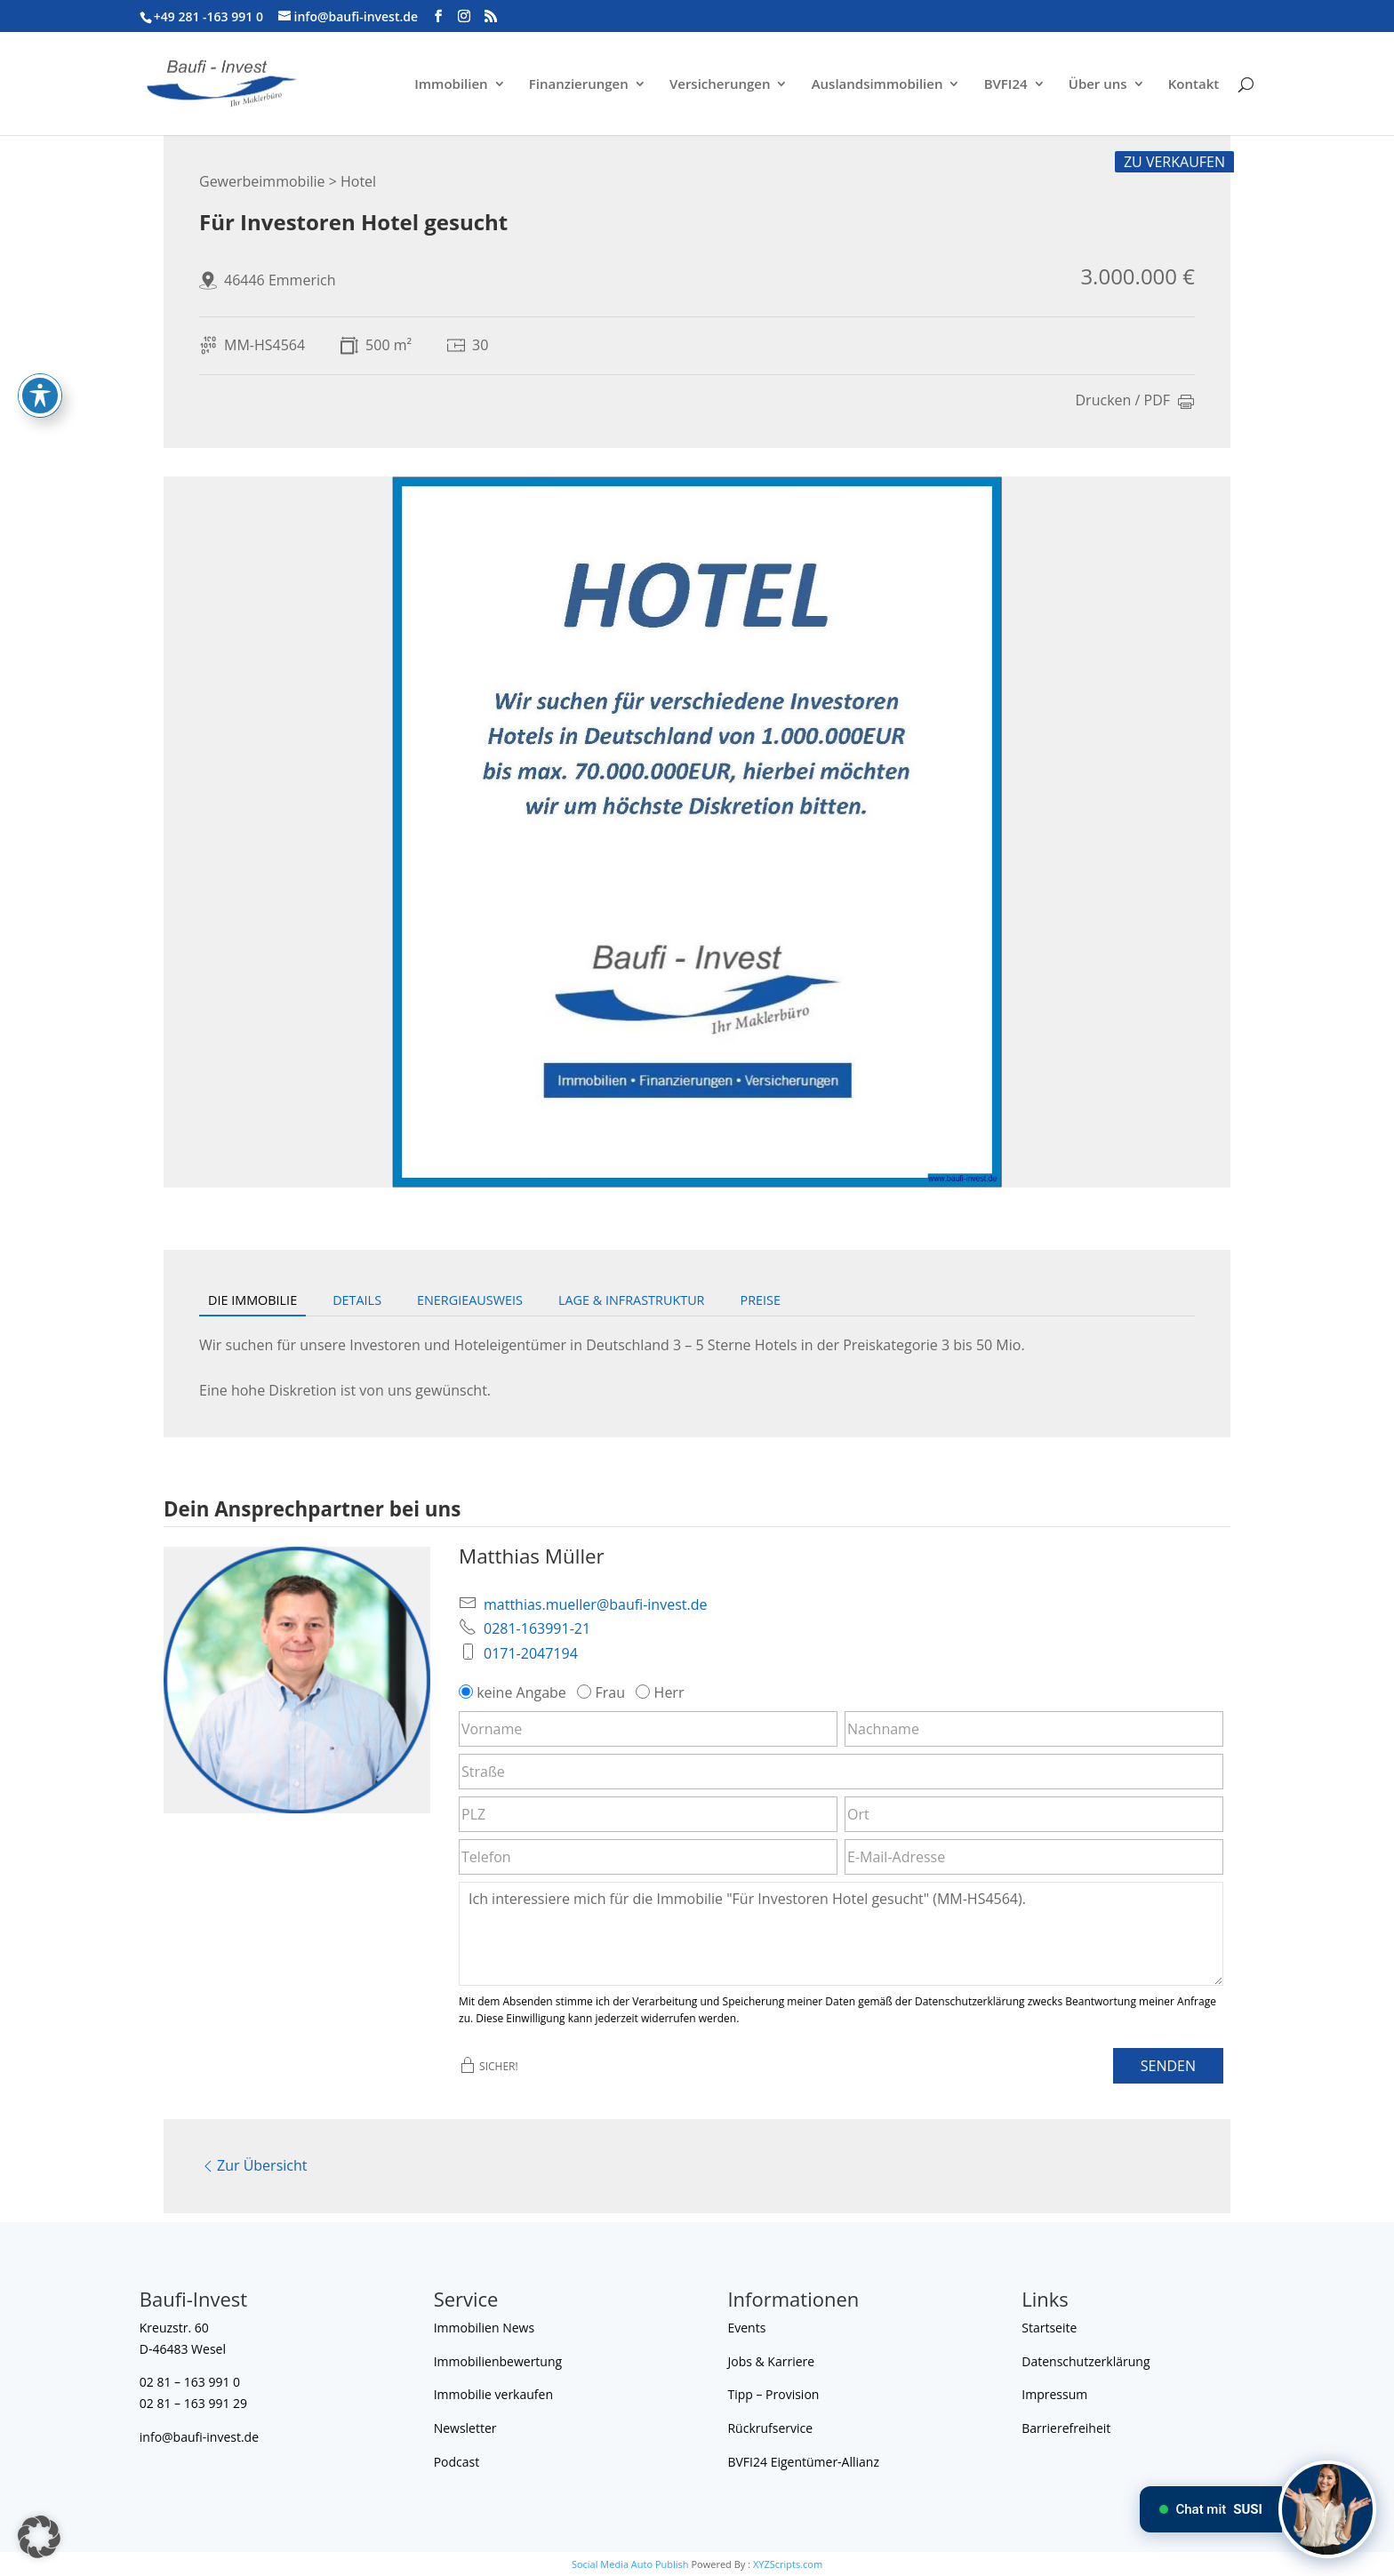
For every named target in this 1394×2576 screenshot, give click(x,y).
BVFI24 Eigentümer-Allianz (803, 2461)
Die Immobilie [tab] (252, 1300)
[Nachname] (1034, 1729)
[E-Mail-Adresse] (1034, 1857)
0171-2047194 (531, 1653)
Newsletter (465, 2428)
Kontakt (1193, 84)
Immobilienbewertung (498, 2361)
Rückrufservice (770, 2428)
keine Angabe (514, 1692)
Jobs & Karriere (770, 2361)
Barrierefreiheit (1065, 2428)
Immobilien (450, 84)
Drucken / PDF (1136, 402)
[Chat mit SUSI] (1327, 2509)
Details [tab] (356, 1300)
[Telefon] (648, 1857)
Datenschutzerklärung (1085, 2361)
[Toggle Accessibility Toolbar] (40, 385)
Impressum (1054, 2394)
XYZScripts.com (787, 2564)
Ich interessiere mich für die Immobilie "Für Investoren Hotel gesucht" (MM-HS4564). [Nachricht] (841, 1933)
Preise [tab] (761, 1300)
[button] (39, 2537)
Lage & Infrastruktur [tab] (631, 1300)
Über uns (1098, 84)
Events (746, 2327)
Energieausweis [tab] (470, 1300)
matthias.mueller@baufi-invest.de (595, 1604)
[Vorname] (648, 1729)
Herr (661, 1692)
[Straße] (841, 1771)
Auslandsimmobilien (877, 84)
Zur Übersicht (253, 2165)
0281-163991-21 (537, 1628)
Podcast (457, 2461)
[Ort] (1034, 1814)
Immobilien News (484, 2327)
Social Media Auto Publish (630, 2564)
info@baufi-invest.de (199, 2436)
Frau (603, 1692)
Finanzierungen (579, 84)
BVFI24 (1006, 84)
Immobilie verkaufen (493, 2394)
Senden (1168, 2066)
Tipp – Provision (773, 2394)
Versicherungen (720, 84)
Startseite (1049, 2327)
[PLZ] (648, 1814)
